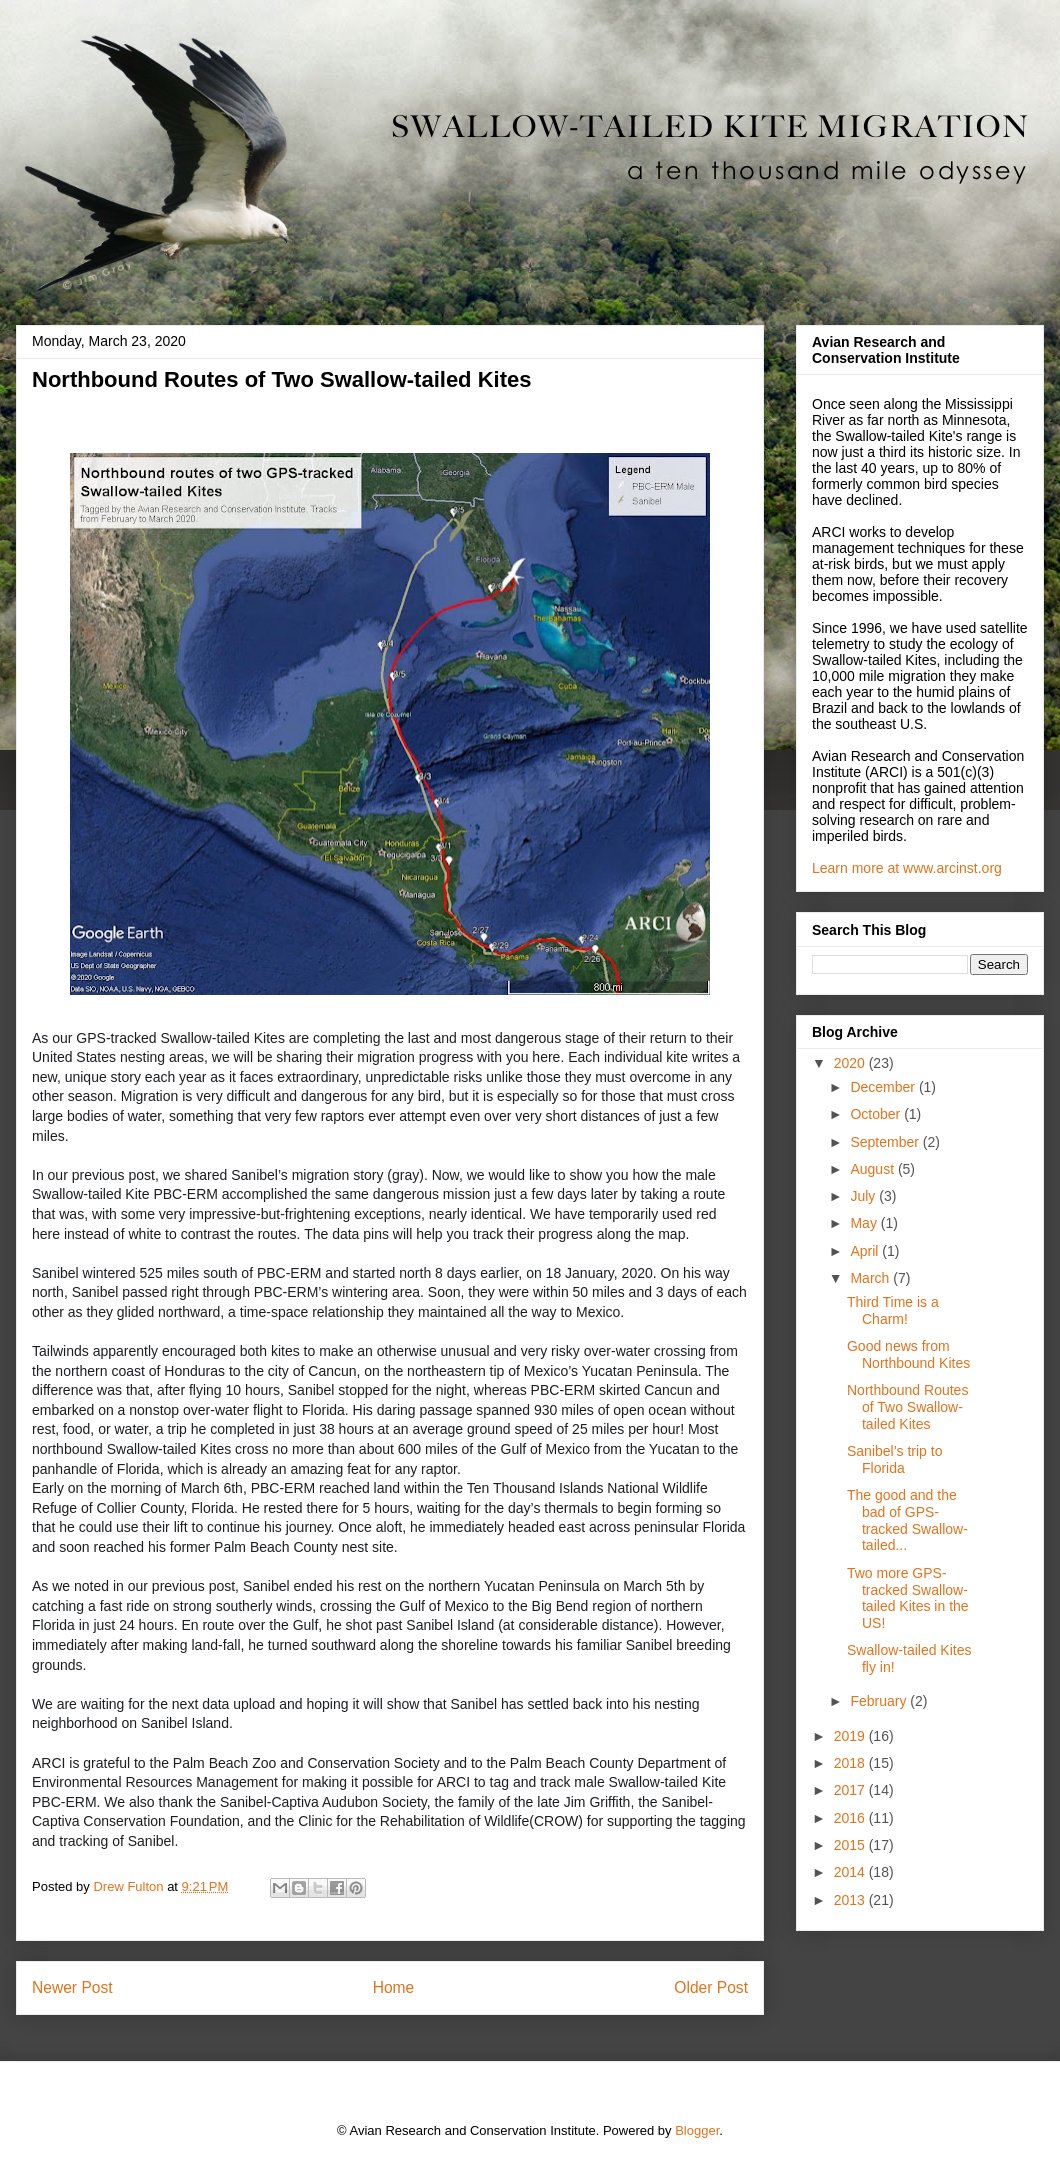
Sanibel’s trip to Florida (894, 1459)
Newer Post (72, 1987)
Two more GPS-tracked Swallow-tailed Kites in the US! (908, 1598)
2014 (851, 1872)
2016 (851, 1818)
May (865, 1223)
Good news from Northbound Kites (908, 1354)
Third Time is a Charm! (893, 1310)
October (877, 1114)
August (873, 1169)
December (884, 1087)
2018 (851, 1763)
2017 (851, 1790)
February (880, 1701)
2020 (851, 1063)
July (864, 1196)
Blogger (697, 2130)
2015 (851, 1845)
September (886, 1142)
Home (394, 1987)
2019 (851, 1736)
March (871, 1278)
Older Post (711, 1987)
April (866, 1251)
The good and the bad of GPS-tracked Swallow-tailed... (907, 1520)
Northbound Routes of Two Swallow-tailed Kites (907, 1407)
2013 (851, 1900)
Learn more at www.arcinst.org (907, 868)
